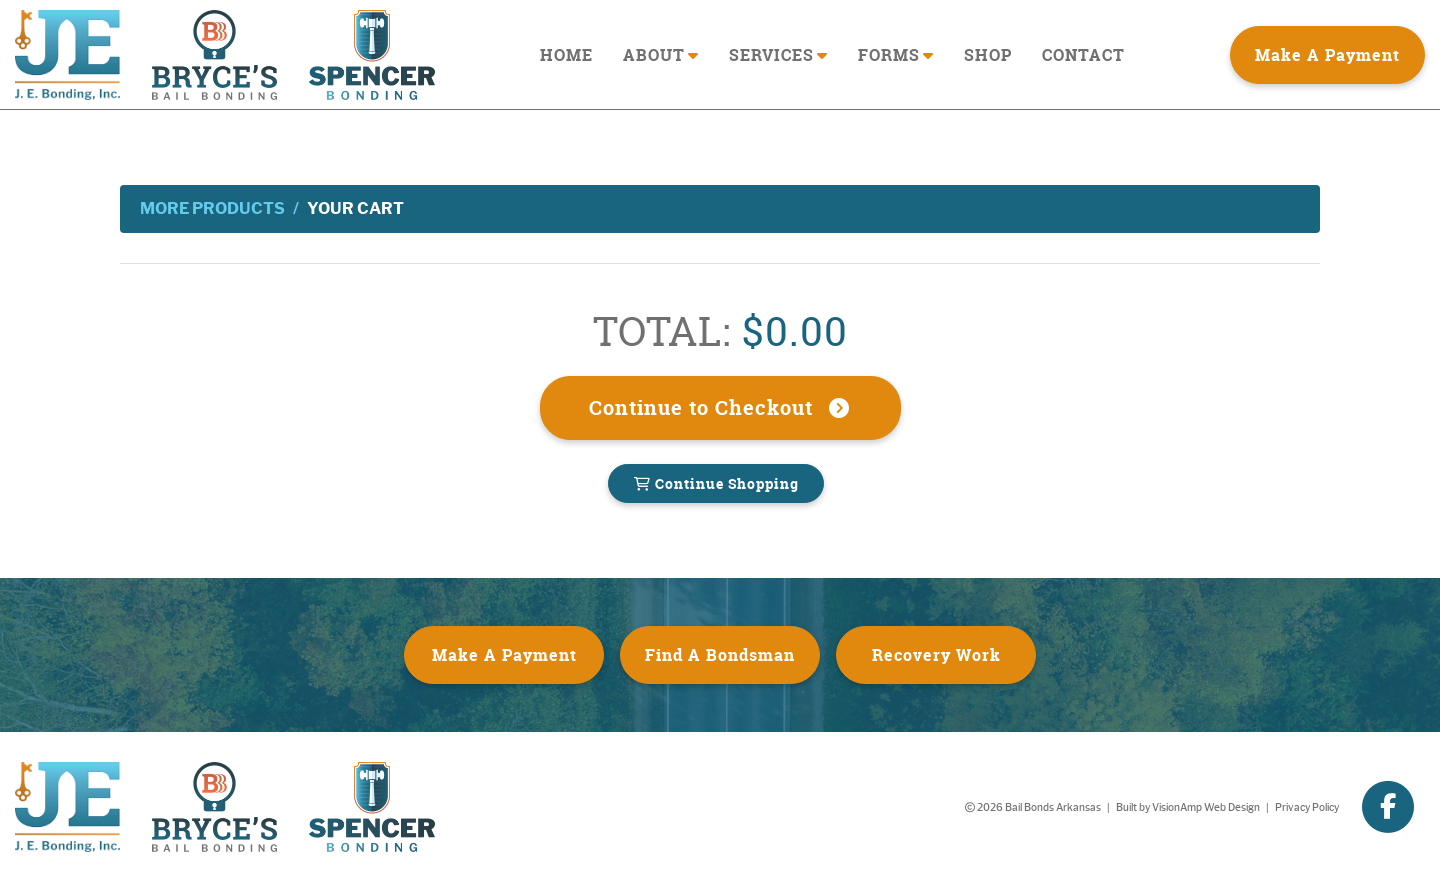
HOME (566, 55)
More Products (212, 208)
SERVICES (778, 55)
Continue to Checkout (720, 407)
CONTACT (1083, 55)
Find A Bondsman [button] (720, 655)
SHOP (988, 55)
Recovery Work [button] (936, 655)
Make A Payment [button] (1327, 55)
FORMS (896, 55)
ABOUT (661, 55)
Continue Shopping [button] (716, 483)
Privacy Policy (1307, 807)
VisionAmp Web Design (1206, 807)
